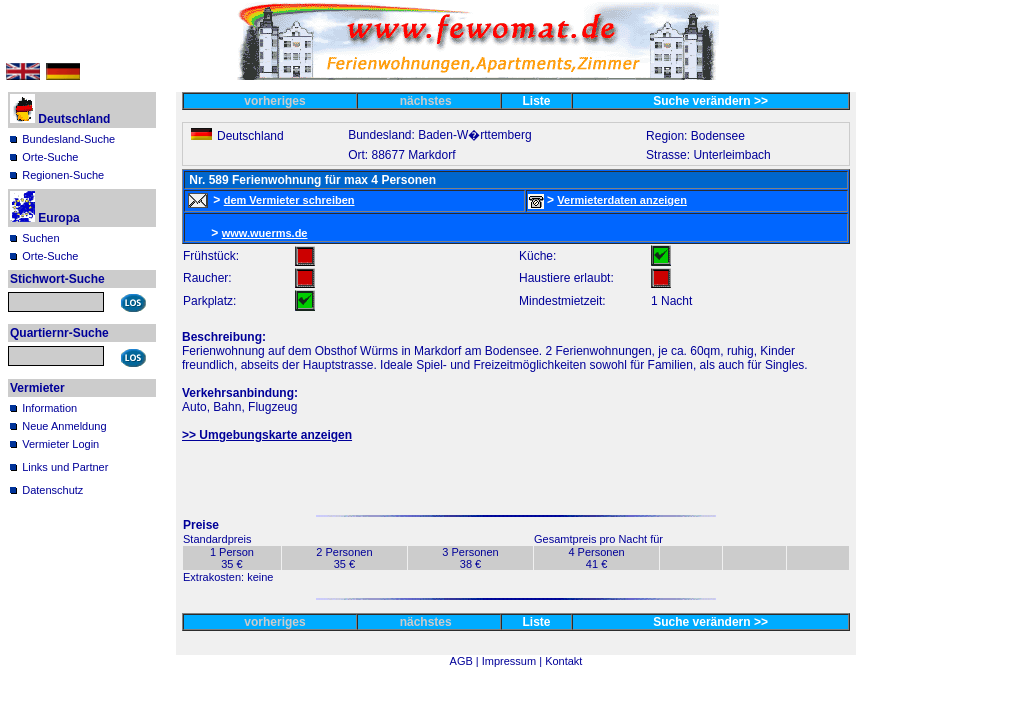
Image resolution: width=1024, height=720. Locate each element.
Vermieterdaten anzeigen (622, 200)
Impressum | (513, 661)
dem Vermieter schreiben (289, 200)
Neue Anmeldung (64, 426)
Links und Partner (65, 467)
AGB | (466, 661)
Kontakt (563, 661)
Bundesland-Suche (68, 139)
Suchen (40, 238)
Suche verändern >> (710, 101)
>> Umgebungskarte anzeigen (267, 435)
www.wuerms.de (265, 233)
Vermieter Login (60, 444)
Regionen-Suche (63, 175)
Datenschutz (52, 490)
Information (49, 408)
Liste (537, 101)
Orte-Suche (50, 157)
